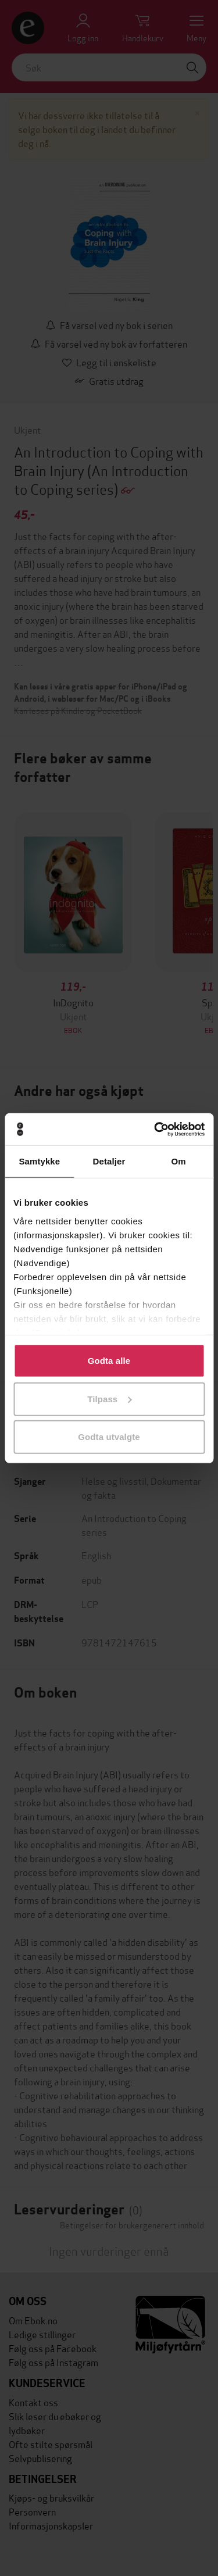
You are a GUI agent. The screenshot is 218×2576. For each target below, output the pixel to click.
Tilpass (109, 1398)
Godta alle (109, 1361)
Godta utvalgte (109, 1437)
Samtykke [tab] (39, 1161)
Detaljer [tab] (109, 1161)
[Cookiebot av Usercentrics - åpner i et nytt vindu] (155, 1129)
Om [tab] (178, 1161)
